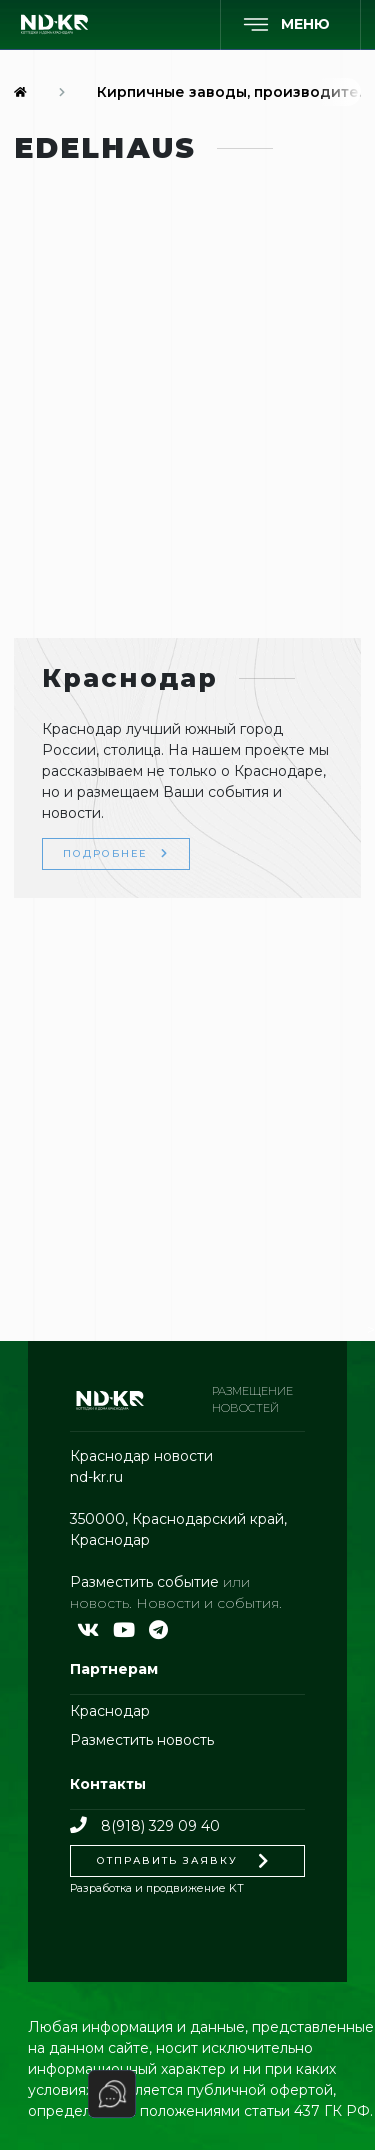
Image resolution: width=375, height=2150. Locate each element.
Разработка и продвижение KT (157, 1888)
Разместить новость (142, 1740)
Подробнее (116, 853)
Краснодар (110, 1711)
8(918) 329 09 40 (145, 1826)
